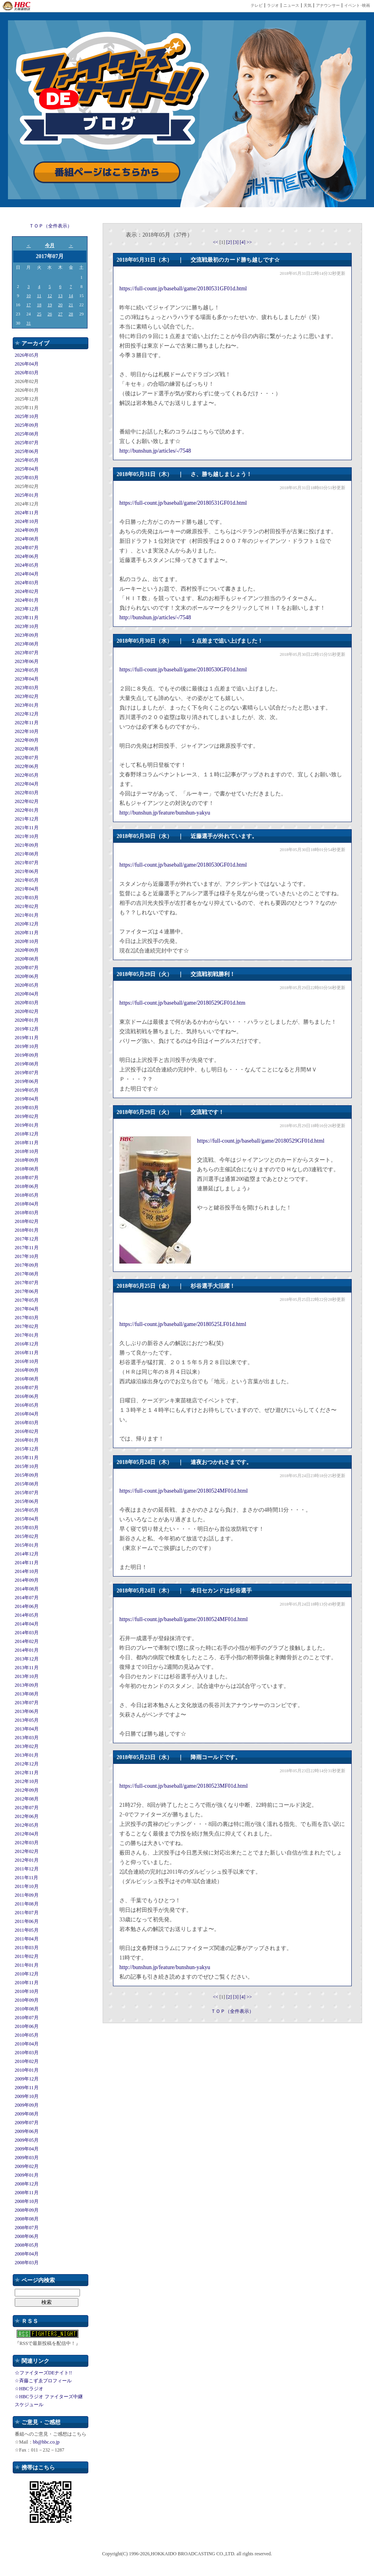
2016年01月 (27, 1440)
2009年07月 (27, 2122)
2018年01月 (27, 1230)
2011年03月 (27, 1947)
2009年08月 (27, 2114)
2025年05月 (27, 460)
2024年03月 (27, 582)
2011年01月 (27, 1965)
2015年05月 (27, 1510)
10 (28, 295)
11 (39, 295)
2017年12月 (27, 1239)
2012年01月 (27, 1860)
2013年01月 (27, 1755)
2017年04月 (27, 1309)
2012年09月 (27, 1790)
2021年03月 (27, 897)
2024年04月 (27, 574)
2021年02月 (27, 906)
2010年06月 (27, 2026)
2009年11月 (27, 2087)
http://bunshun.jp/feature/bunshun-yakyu (164, 813)
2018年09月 (27, 1160)
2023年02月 (27, 696)
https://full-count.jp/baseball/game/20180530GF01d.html (183, 670)
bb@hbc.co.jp (46, 2442)
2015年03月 (27, 1527)
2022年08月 (27, 749)
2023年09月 (27, 635)
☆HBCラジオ (29, 2388)
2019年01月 (27, 1125)
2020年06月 (27, 976)
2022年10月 (27, 731)
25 (39, 313)
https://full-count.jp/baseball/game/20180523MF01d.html (183, 1786)
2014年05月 (27, 1615)
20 (60, 304)
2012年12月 (27, 1764)
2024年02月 (27, 591)
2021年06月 (27, 871)
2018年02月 (27, 1221)
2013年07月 (27, 1702)
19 (49, 304)
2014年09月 (27, 1580)
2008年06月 (27, 2236)
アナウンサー (328, 5)
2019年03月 (27, 1107)
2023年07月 (27, 652)
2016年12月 (27, 1344)
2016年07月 (27, 1387)
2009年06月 (27, 2131)
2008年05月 (27, 2245)
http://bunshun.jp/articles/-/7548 (155, 451)
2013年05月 (27, 1720)
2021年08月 (27, 854)
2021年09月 (27, 845)
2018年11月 (27, 1142)
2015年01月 (27, 1545)
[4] (243, 242)
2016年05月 (27, 1405)
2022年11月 (27, 722)
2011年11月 (26, 1877)
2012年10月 (27, 1781)
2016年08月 (27, 1379)
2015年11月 (27, 1457)
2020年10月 (27, 941)
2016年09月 (27, 1370)
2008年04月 (27, 2254)
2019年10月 (27, 1046)
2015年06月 (27, 1501)
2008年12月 (27, 2184)
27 (60, 313)
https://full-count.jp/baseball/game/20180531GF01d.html (183, 289)
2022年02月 (27, 801)
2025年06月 (27, 451)
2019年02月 (27, 1116)
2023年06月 (27, 661)
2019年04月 (27, 1099)
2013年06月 (27, 1711)
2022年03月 (27, 792)
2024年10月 (27, 521)
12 (49, 295)
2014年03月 (27, 1632)
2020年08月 (27, 959)
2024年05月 (27, 565)
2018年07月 (27, 1177)
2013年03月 (27, 1737)
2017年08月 (27, 1274)
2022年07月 (27, 757)
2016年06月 (27, 1396)
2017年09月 (27, 1265)
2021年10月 (27, 836)
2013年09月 (27, 1685)
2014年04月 (27, 1624)
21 (71, 304)
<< (216, 242)
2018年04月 (27, 1204)
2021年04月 (27, 889)
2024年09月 (27, 530)
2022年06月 (27, 766)
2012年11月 (27, 1772)
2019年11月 (27, 1037)
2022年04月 (27, 784)
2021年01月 (27, 915)
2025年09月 (27, 425)
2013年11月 (27, 1667)
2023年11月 (27, 617)
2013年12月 (27, 1659)
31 (28, 323)
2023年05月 (27, 670)
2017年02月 (27, 1326)
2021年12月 (27, 819)
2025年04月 (27, 469)
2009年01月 (27, 2175)
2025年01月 (27, 495)
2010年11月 (27, 1982)
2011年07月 (27, 1912)
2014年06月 (27, 1606)
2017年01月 (27, 1335)
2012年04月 (27, 1834)
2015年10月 (27, 1466)
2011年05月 (27, 1930)
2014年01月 (27, 1650)
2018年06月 (27, 1186)
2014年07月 (27, 1597)
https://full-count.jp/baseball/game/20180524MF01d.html (183, 1491)
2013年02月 (27, 1746)
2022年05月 (27, 775)
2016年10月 (27, 1361)
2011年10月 (27, 1886)
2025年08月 (27, 434)
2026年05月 (27, 355)
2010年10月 (27, 1991)
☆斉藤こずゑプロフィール (43, 2381)
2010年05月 (27, 2035)
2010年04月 (27, 2044)
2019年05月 (27, 1090)
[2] (229, 242)
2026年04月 (27, 364)
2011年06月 (27, 1921)
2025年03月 (27, 477)
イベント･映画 (357, 5)
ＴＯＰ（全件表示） (50, 226)
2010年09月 (27, 2000)
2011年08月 (27, 1904)
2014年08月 (27, 1589)
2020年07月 (27, 967)
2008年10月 (27, 2201)
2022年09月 (27, 740)
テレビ (257, 5)
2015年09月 (27, 1475)
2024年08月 (27, 539)
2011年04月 (27, 1939)
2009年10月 (27, 2096)
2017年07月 (27, 1282)
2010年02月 (27, 2061)
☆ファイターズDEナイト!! (43, 2373)
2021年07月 (27, 862)
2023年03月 (27, 687)
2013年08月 (27, 1694)
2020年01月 (27, 1020)
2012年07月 (27, 1807)
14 (71, 295)
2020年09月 (27, 950)
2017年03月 (27, 1317)
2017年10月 (27, 1256)
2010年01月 (27, 2070)
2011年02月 (27, 1956)
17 (28, 304)
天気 (308, 5)
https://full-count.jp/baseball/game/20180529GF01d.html (260, 1141)
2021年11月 (27, 827)
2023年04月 (27, 679)
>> (249, 242)
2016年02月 (27, 1431)
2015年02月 (27, 1536)
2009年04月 (27, 2149)
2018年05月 (27, 1195)
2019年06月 (27, 1081)
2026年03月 (27, 372)
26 (49, 313)
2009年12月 (27, 2079)
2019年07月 (27, 1072)
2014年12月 (27, 1554)
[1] (223, 242)
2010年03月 (27, 2052)
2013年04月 (27, 1729)
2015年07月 (27, 1492)
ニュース (291, 5)
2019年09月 (27, 1055)
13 (60, 295)
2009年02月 (27, 2166)
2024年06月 (27, 556)
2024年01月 (27, 600)
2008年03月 (27, 2262)
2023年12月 (27, 609)
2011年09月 (27, 1895)
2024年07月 (27, 547)
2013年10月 (27, 1676)
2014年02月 (27, 1641)
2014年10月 (27, 1571)
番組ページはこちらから (107, 172)
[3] (236, 242)
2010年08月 (27, 2009)
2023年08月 (27, 644)
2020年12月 (27, 924)
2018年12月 (27, 1134)
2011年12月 (27, 1869)
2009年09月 (27, 2105)
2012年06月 (27, 1816)
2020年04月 (27, 994)
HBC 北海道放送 (17, 6)
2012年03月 (27, 1842)
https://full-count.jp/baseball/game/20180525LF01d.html (182, 1324)
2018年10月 (27, 1151)
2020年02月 (27, 1011)
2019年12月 (27, 1029)
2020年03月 (27, 1002)
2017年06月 (27, 1291)
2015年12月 (27, 1449)
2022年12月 (27, 714)
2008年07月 (27, 2227)
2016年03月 (27, 1422)
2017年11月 (27, 1247)
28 (71, 313)
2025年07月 (27, 442)
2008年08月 (27, 2219)
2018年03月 (27, 1212)
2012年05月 (27, 1825)
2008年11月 (27, 2192)
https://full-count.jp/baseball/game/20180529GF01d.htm (182, 1003)
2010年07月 (27, 2017)
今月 (50, 245)
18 (39, 304)
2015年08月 (27, 1484)
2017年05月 (27, 1300)
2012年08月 (27, 1799)
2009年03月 (27, 2157)
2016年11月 (27, 1352)
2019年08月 (27, 1064)
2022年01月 (27, 810)
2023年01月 (27, 705)
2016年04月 (27, 1414)
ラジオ (273, 5)
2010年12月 (27, 1974)
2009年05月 (27, 2140)
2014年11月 (27, 1562)
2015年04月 (27, 1519)
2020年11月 (27, 932)
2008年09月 (27, 2210)
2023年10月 (27, 626)
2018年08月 (27, 1169)
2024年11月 (27, 512)
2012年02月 (27, 1851)
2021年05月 (27, 880)
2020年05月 (27, 985)
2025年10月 (27, 416)
